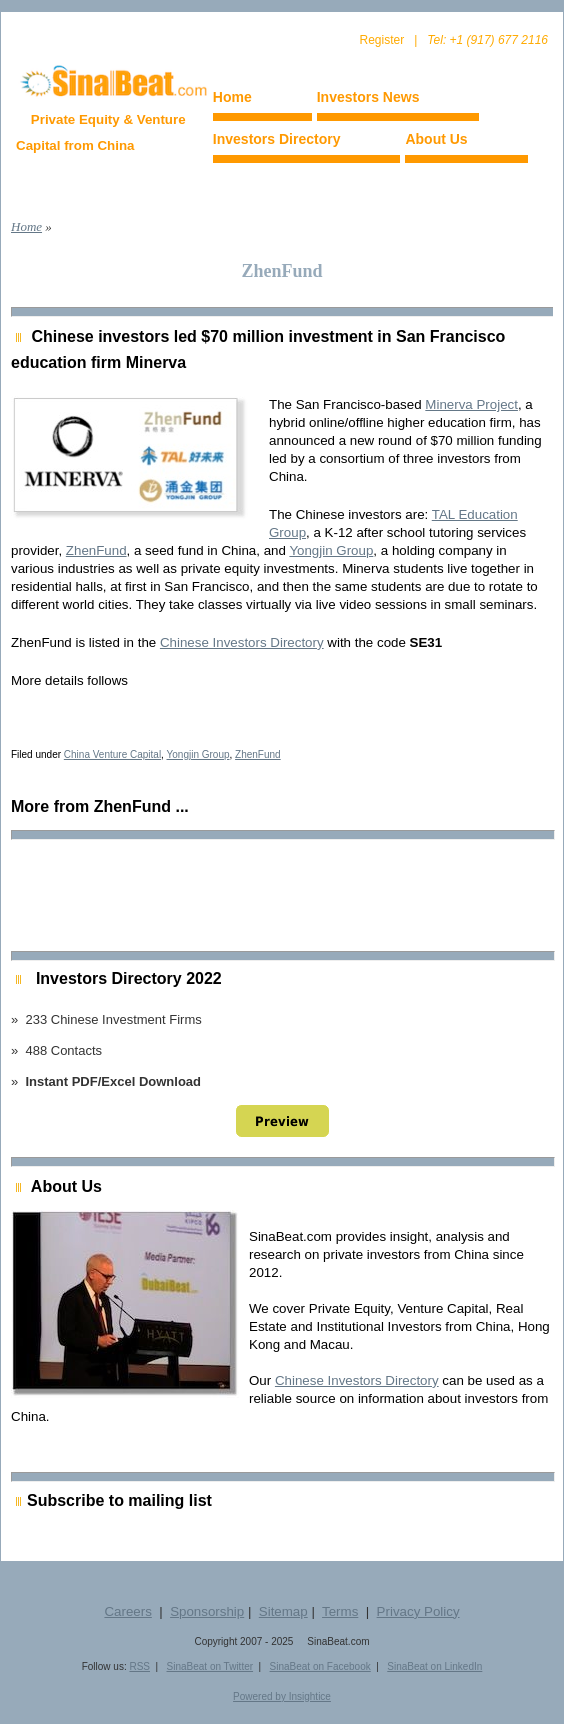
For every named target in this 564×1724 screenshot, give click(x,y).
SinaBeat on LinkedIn (434, 1666)
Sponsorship (207, 1611)
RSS (139, 1666)
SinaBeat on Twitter (210, 1666)
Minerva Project (471, 404)
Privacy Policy (418, 1611)
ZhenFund (96, 550)
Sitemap (283, 1611)
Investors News (368, 97)
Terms (340, 1611)
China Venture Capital (112, 754)
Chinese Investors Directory (242, 642)
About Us (436, 139)
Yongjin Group (331, 550)
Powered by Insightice (282, 1696)
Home (232, 97)
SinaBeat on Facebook (320, 1666)
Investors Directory (277, 139)
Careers (127, 1611)
